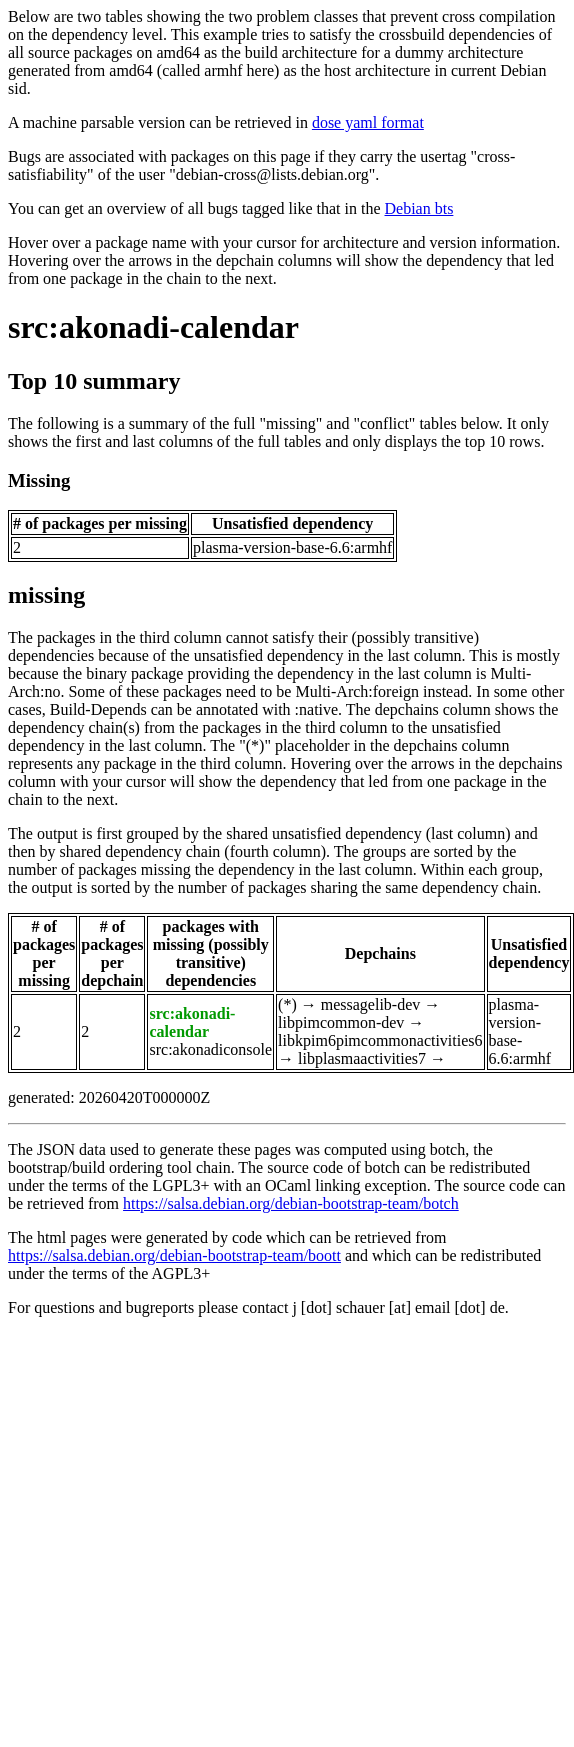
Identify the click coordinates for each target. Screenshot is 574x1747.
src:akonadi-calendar (153, 327)
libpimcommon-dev (341, 1022)
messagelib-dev (371, 1004)
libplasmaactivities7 (362, 1058)
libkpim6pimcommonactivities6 (380, 1040)
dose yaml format (368, 122)
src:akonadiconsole (210, 1049)
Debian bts (419, 208)
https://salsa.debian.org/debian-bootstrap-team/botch (291, 1203)
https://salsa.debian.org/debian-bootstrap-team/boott (174, 1255)
